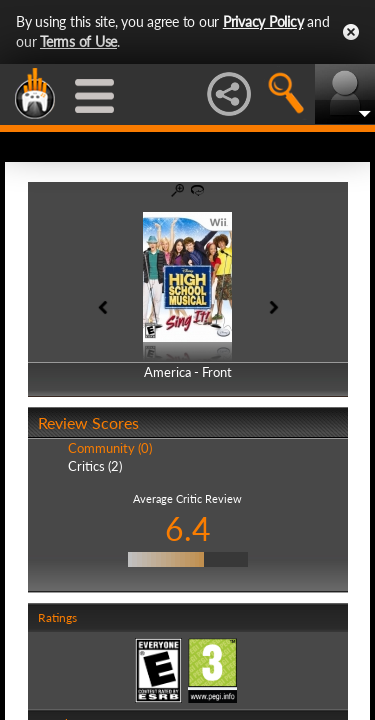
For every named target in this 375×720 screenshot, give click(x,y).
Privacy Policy (263, 21)
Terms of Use (78, 41)
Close (351, 32)
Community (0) (110, 448)
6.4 (188, 528)
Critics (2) (95, 466)
